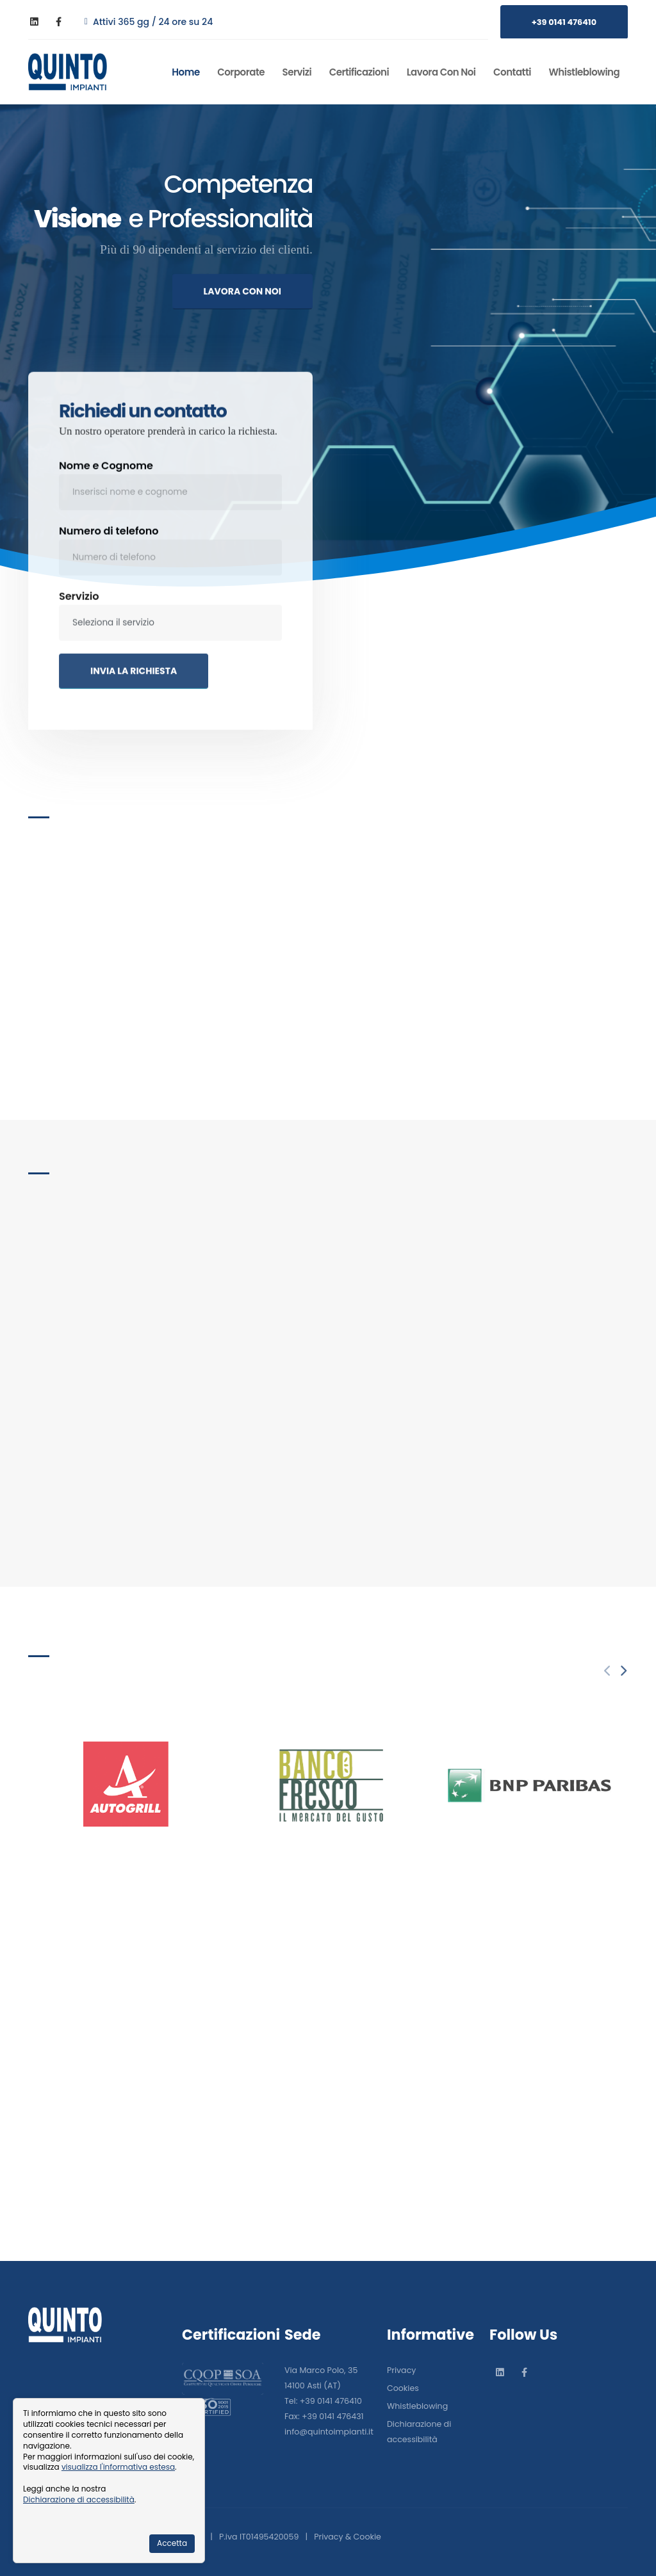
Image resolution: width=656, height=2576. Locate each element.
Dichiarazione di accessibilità (79, 2499)
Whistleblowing (584, 72)
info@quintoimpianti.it (328, 2431)
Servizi (297, 72)
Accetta (172, 2543)
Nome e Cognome (106, 487)
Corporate (241, 72)
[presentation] (622, 1671)
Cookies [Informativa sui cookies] (403, 2388)
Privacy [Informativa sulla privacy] (401, 2370)
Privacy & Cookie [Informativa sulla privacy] (347, 2536)
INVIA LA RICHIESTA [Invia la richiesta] (133, 692)
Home (185, 72)
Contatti (512, 72)
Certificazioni (359, 72)
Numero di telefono (108, 553)
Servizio (79, 618)
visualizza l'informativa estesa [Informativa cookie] (118, 2466)
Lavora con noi (441, 72)
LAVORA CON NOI (242, 302)
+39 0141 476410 (564, 22)
